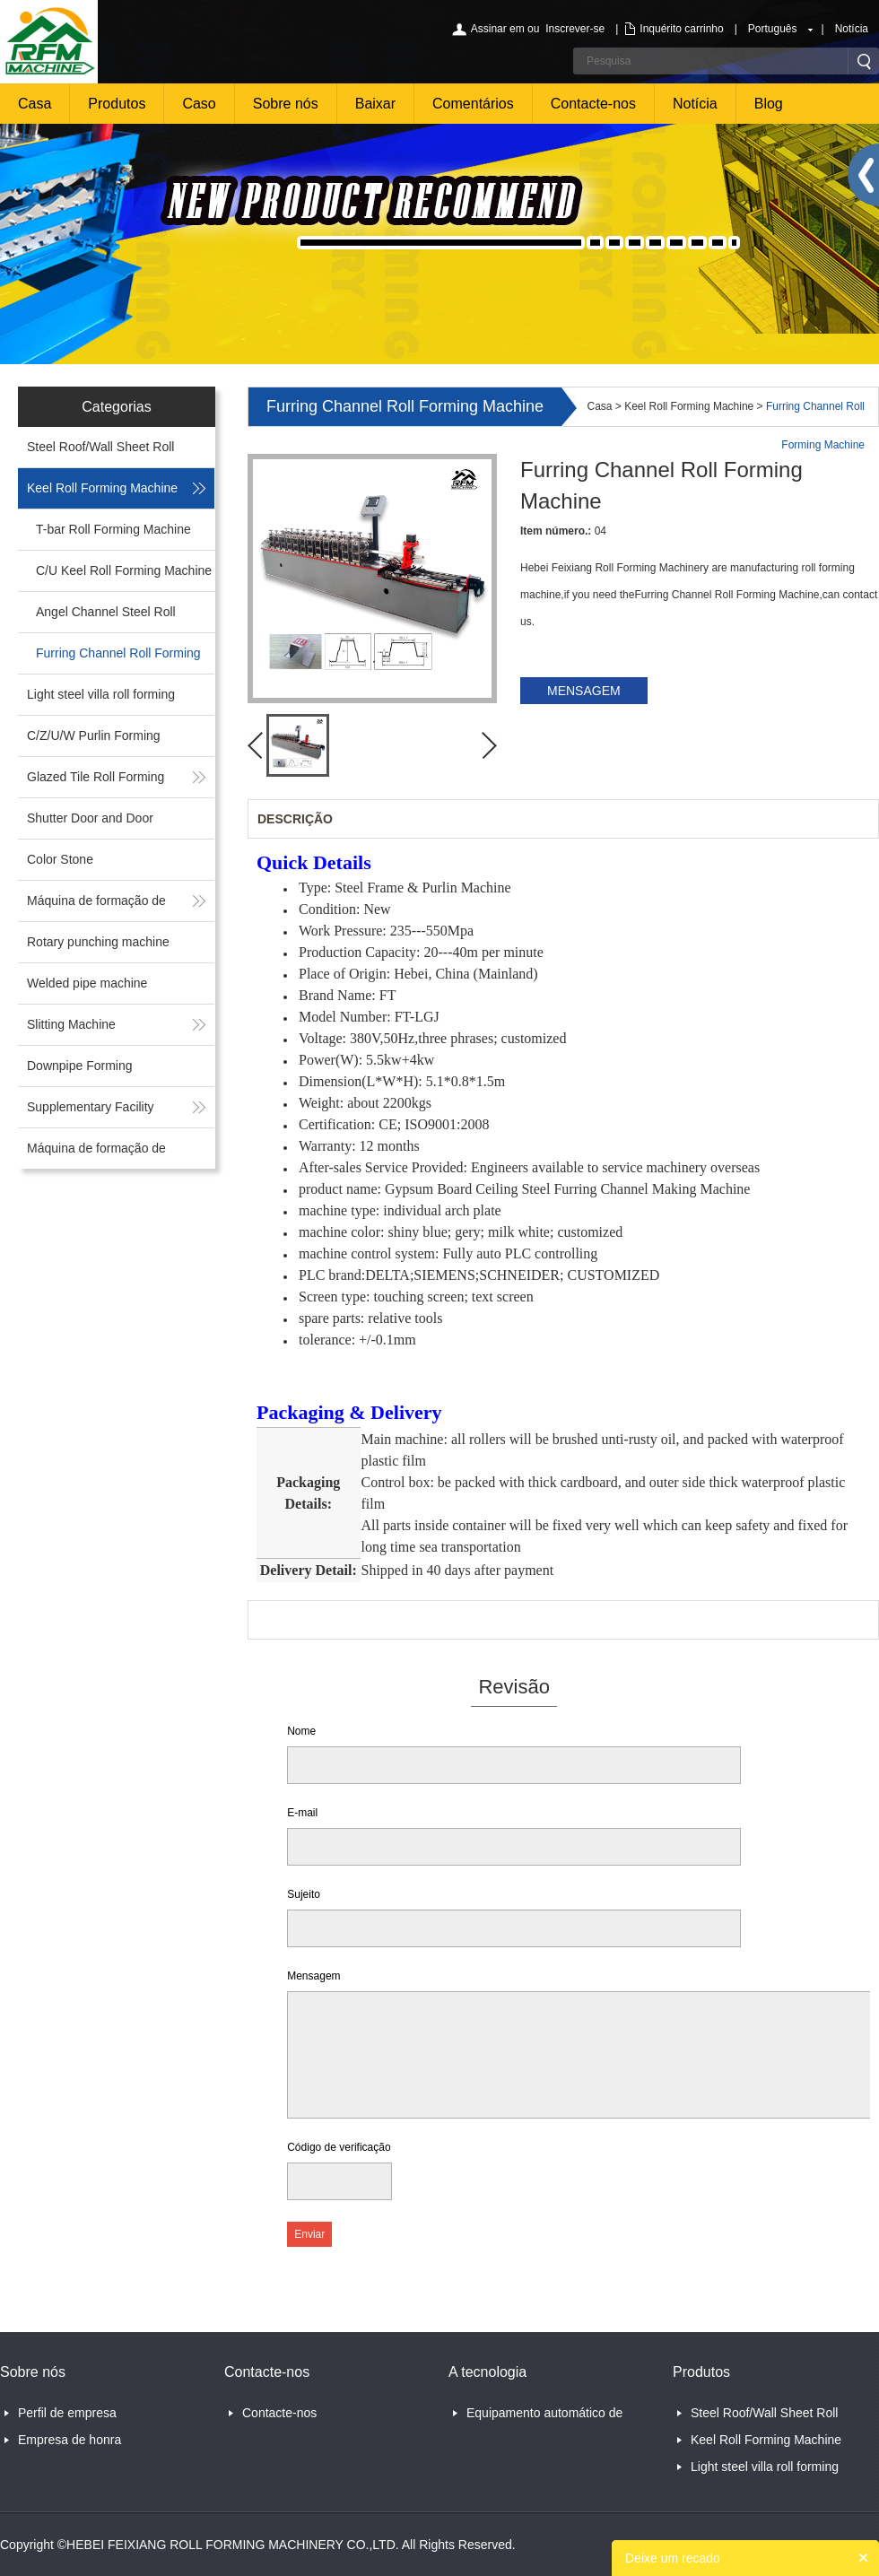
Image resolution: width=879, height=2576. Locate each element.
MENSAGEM (584, 690)
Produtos (116, 103)
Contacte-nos (593, 103)
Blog (768, 103)
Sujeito (303, 1894)
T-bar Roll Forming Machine (113, 529)
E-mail (302, 1812)
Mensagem (313, 1976)
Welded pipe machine (87, 983)
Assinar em (498, 28)
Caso (198, 103)
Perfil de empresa (67, 2413)
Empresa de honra (69, 2439)
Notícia (851, 28)
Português (772, 28)
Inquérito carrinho (681, 28)
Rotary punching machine (98, 942)
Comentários (473, 103)
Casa (34, 103)
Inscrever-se (575, 28)
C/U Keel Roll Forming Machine (124, 570)
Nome (301, 1731)
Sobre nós (285, 103)
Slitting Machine (71, 1024)
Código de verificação (338, 2147)
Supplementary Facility (90, 1107)
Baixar (375, 103)
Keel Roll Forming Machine (102, 488)
